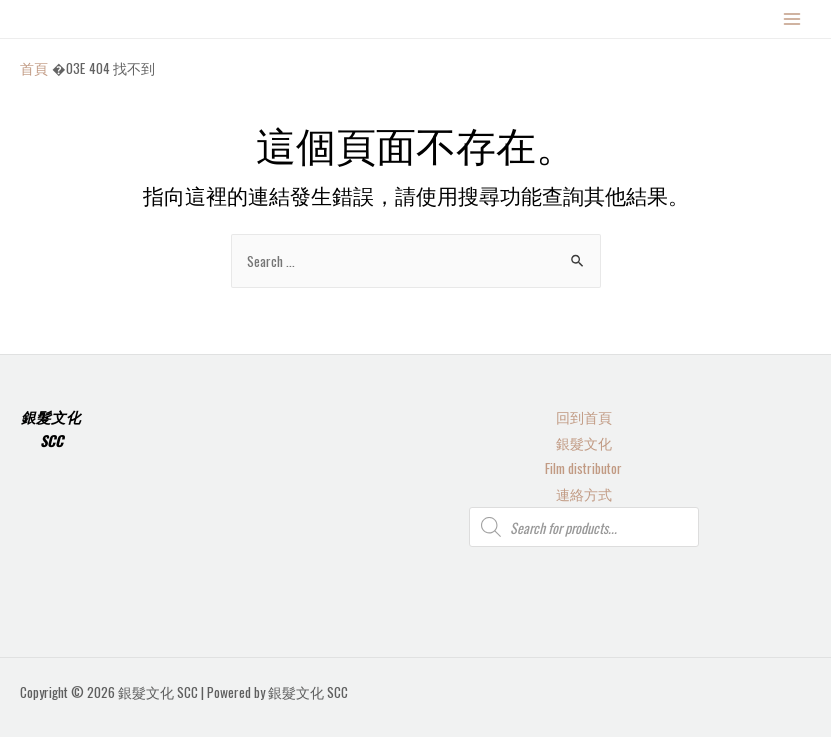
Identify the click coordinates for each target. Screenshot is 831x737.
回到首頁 (584, 417)
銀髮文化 (584, 443)
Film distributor (583, 468)
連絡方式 (584, 494)
